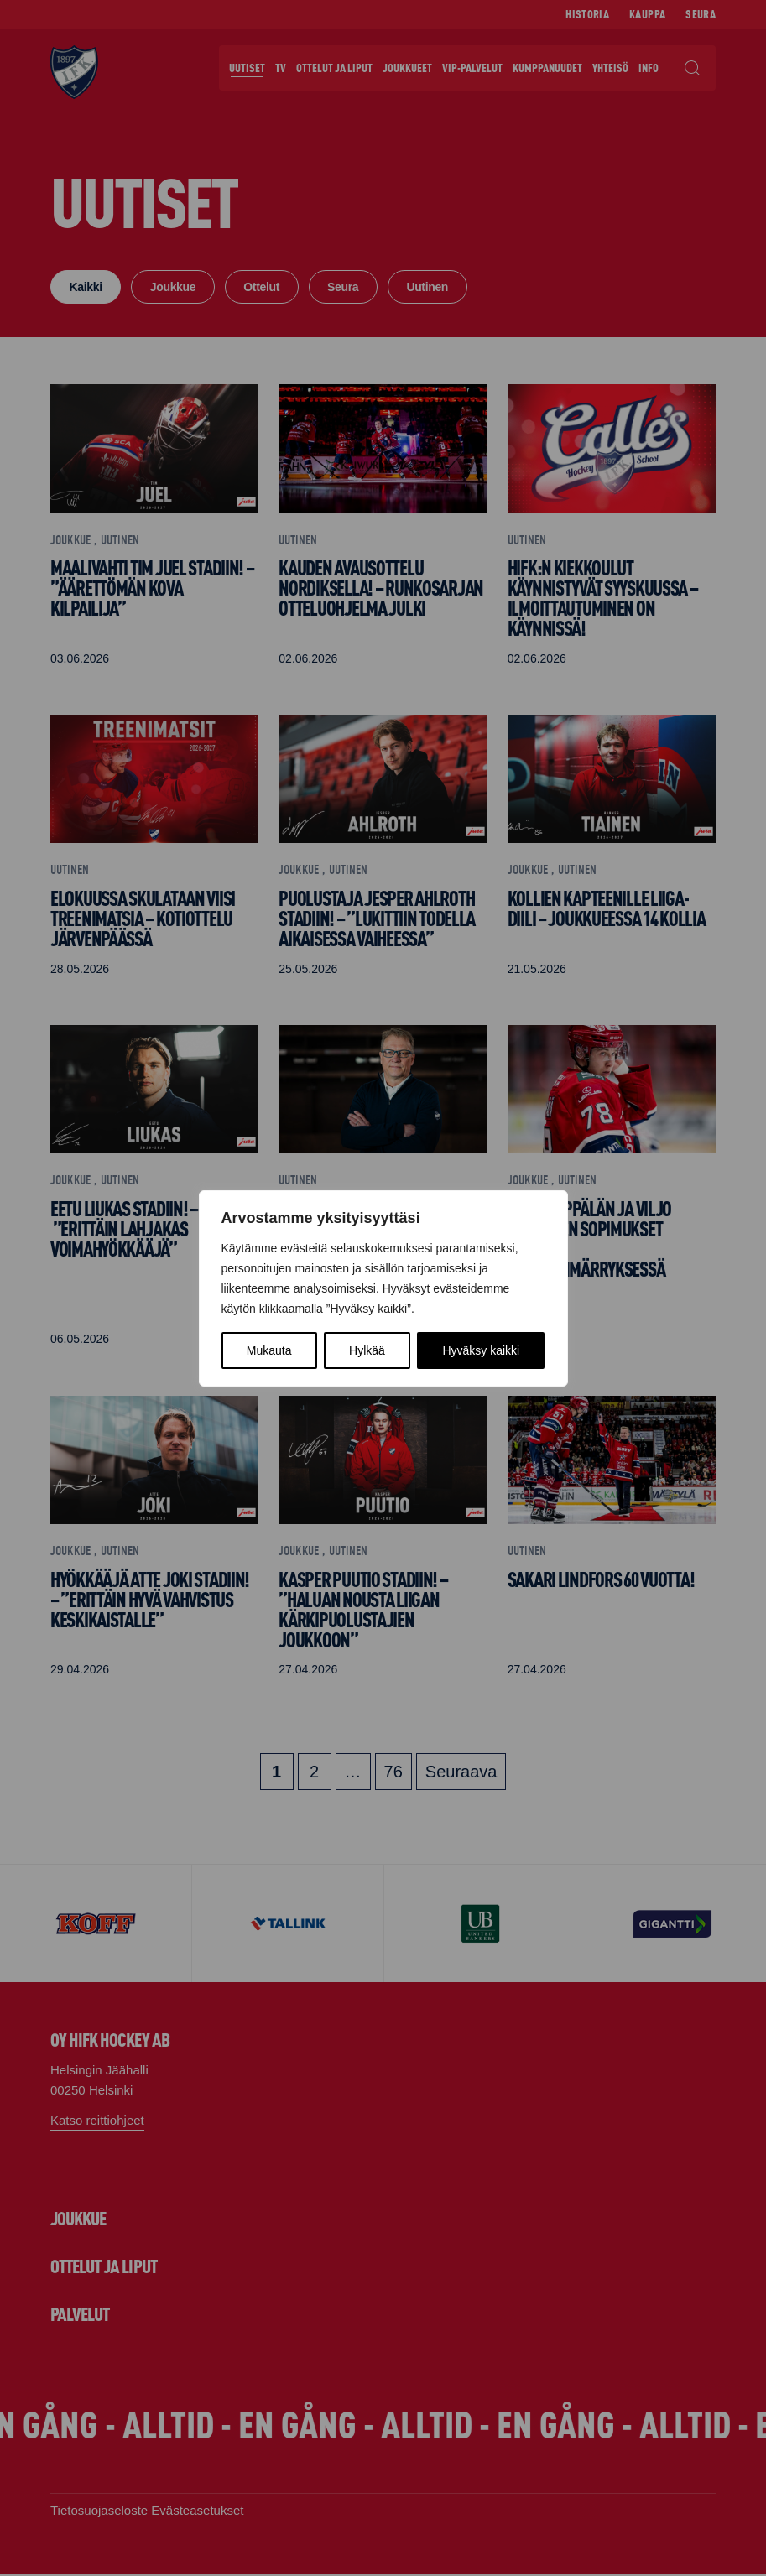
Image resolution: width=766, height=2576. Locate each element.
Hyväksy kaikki (480, 1350)
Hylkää (367, 1350)
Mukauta (269, 1350)
